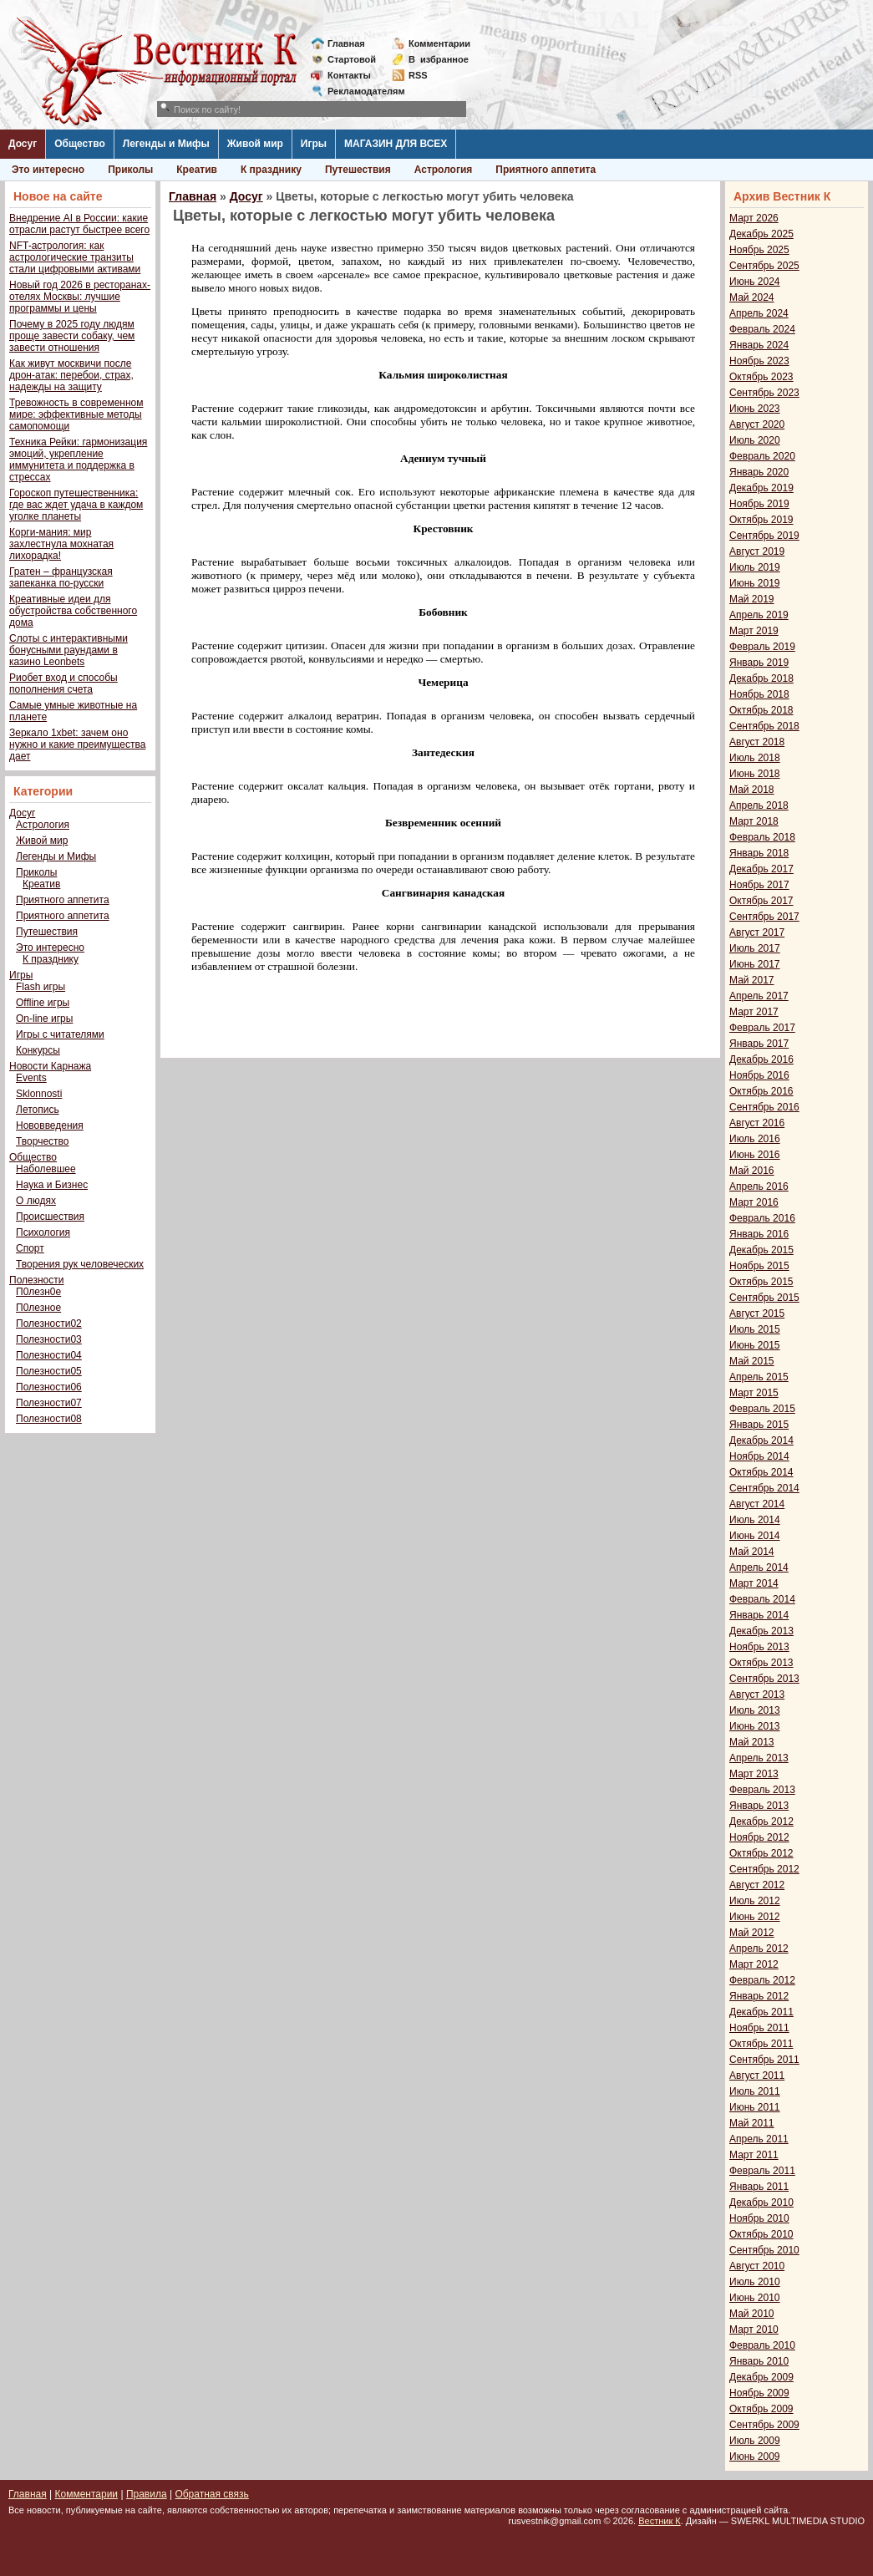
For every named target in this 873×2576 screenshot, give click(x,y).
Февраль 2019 (762, 647)
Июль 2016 (754, 1139)
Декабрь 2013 (761, 1631)
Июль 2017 (754, 948)
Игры (314, 144)
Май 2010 (751, 2313)
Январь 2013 (759, 1805)
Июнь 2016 (754, 1155)
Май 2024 (751, 297)
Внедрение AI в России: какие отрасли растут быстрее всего (79, 224)
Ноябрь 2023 (759, 361)
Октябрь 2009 (761, 2409)
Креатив (196, 169)
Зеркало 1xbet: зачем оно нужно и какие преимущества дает (77, 744)
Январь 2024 (759, 345)
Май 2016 (751, 1170)
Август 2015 (756, 1313)
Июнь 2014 (754, 1536)
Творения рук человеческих (80, 1264)
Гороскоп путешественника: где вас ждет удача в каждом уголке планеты (76, 504)
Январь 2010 (759, 2361)
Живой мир (255, 144)
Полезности (36, 1280)
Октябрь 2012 (761, 1853)
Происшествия (50, 1216)
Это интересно (48, 169)
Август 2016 (756, 1123)
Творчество (42, 1141)
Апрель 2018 (759, 805)
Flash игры (40, 987)
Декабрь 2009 (761, 2377)
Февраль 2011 (762, 2171)
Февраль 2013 (762, 1790)
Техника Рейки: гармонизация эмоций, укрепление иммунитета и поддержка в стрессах (78, 459)
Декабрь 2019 (761, 488)
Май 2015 (751, 1361)
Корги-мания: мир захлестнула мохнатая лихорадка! (61, 543)
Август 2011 (756, 2075)
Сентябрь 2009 (764, 2425)
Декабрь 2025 (761, 234)
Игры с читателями (60, 1034)
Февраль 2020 (762, 456)
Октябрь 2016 (761, 1091)
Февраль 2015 (762, 1409)
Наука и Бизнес (52, 1185)
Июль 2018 (754, 758)
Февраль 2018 (762, 837)
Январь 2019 (759, 662)
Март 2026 (754, 218)
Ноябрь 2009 (759, 2393)
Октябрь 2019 (761, 520)
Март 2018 (754, 821)
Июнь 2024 (754, 281)
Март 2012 (754, 1964)
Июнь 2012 (754, 1917)
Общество (79, 144)
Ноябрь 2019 (759, 504)
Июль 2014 (754, 1520)
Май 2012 (751, 1932)
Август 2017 (756, 932)
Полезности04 (49, 1355)
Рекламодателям (359, 91)
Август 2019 (756, 551)
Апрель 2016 (759, 1186)
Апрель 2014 (759, 1567)
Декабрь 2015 (761, 1250)
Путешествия (358, 169)
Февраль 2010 (762, 2345)
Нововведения (50, 1125)
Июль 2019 (754, 567)
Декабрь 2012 (761, 1821)
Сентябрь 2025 (764, 266)
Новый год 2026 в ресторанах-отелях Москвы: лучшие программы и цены (79, 296)
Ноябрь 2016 (759, 1075)
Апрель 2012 (759, 1948)
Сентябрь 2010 (764, 2250)
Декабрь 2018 (761, 678)
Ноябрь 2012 (759, 1837)
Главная (346, 43)
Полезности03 (49, 1339)
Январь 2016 (759, 1234)
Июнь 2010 (754, 2298)
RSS (418, 75)
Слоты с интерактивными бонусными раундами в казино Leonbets (68, 650)
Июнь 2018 (754, 774)
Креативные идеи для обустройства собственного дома (73, 610)
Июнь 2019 (754, 583)
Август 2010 (756, 2266)
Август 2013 (756, 1694)
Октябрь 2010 (761, 2234)
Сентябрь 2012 (764, 1869)
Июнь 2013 (754, 1726)
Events (31, 1078)
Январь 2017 (759, 1043)
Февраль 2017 (762, 1028)
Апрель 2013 (759, 1758)
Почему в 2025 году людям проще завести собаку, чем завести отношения (72, 335)
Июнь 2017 (754, 964)
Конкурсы (38, 1050)
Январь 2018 (759, 853)
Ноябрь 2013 (759, 1647)
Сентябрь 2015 (764, 1297)
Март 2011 (754, 2155)
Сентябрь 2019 (764, 535)
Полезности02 (49, 1323)
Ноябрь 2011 (759, 2028)
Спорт (30, 1248)
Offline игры (42, 1003)
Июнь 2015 (754, 1345)
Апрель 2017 (759, 996)
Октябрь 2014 (761, 1472)
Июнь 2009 (754, 2456)
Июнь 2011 (754, 2107)
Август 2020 (756, 424)
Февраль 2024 (762, 329)
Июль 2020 (754, 440)
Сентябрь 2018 (764, 726)
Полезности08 (49, 1419)
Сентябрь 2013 (764, 1678)
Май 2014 (751, 1551)
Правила (146, 2494)
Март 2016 (754, 1202)
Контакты (349, 75)
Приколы (130, 169)
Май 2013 (751, 1742)
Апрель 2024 (759, 313)
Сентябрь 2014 (764, 1488)
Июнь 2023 (754, 408)
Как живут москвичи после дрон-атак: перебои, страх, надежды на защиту (71, 375)
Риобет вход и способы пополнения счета (63, 683)
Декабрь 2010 (761, 2202)
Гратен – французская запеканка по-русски (61, 577)
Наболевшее (46, 1169)
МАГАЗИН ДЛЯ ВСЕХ (395, 144)
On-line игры (44, 1018)
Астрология (443, 169)
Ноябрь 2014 (759, 1456)
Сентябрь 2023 (764, 393)
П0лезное (38, 1307)
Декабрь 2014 (761, 1440)
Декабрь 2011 (761, 2012)
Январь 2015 (759, 1424)
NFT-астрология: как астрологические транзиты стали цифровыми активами (74, 257)
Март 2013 (754, 1774)
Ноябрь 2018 (759, 694)
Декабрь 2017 (761, 869)
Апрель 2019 (759, 615)
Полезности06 (49, 1387)
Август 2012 (756, 1885)
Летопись (37, 1109)
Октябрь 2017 (761, 901)
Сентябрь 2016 (764, 1107)
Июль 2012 (754, 1901)
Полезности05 (49, 1371)
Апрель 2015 (759, 1377)
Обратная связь (211, 2494)
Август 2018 (756, 742)
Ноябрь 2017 (759, 885)
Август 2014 (756, 1504)
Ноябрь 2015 (759, 1266)
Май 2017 (751, 980)
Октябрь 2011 (761, 2044)
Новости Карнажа (50, 1066)
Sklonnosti (39, 1094)
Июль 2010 (754, 2282)
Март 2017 (754, 1012)
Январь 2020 (759, 472)
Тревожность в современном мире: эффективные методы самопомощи (76, 414)
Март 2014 (754, 1583)
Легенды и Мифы (166, 144)
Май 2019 (751, 599)
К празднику (271, 169)
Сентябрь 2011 (764, 2059)
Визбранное (439, 59)
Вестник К (659, 2521)
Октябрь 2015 (761, 1282)
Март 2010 (754, 2329)
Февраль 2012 (762, 1980)
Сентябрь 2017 (764, 916)
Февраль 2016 (762, 1218)
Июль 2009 (754, 2440)
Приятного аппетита (545, 169)
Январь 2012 (759, 1996)
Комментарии (439, 43)
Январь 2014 (759, 1615)
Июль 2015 (754, 1329)
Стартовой (351, 59)
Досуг (22, 144)
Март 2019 (754, 631)
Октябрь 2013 (761, 1663)
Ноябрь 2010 (759, 2218)
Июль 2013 (754, 1710)
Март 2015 (754, 1393)
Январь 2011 (759, 2186)
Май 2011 (751, 2123)
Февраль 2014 (762, 1599)
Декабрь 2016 (761, 1059)
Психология (43, 1232)
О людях (36, 1201)
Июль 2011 (754, 2091)
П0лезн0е (38, 1292)
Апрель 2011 (759, 2139)
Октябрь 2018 (761, 710)
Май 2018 (751, 789)
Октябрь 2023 (761, 377)
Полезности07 (49, 1403)
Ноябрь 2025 (759, 250)
